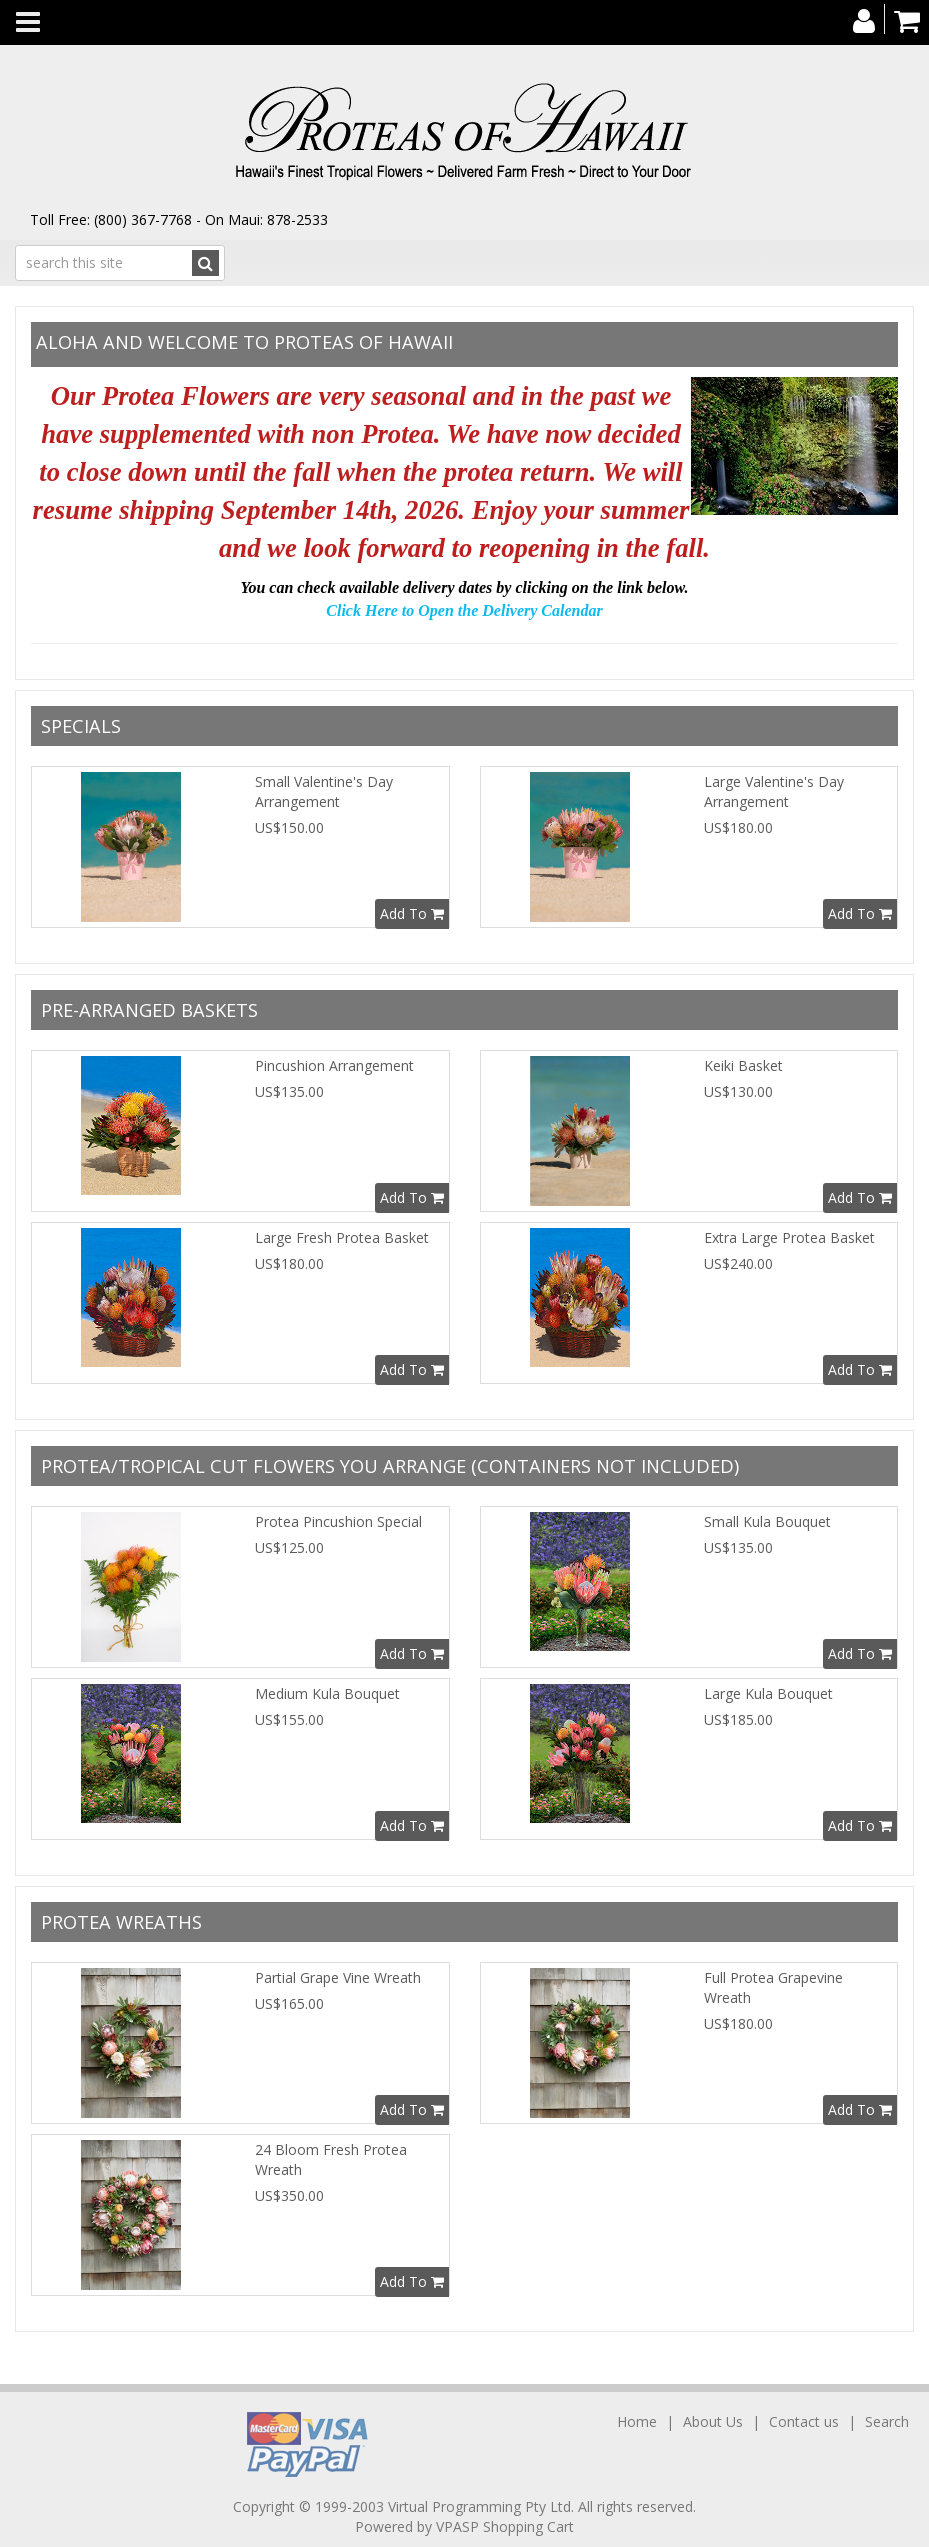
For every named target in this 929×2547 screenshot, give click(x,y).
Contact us (804, 2421)
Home (639, 2421)
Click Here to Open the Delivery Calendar (464, 610)
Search (887, 2421)
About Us (713, 2421)
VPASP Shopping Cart (505, 2526)
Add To (412, 913)
